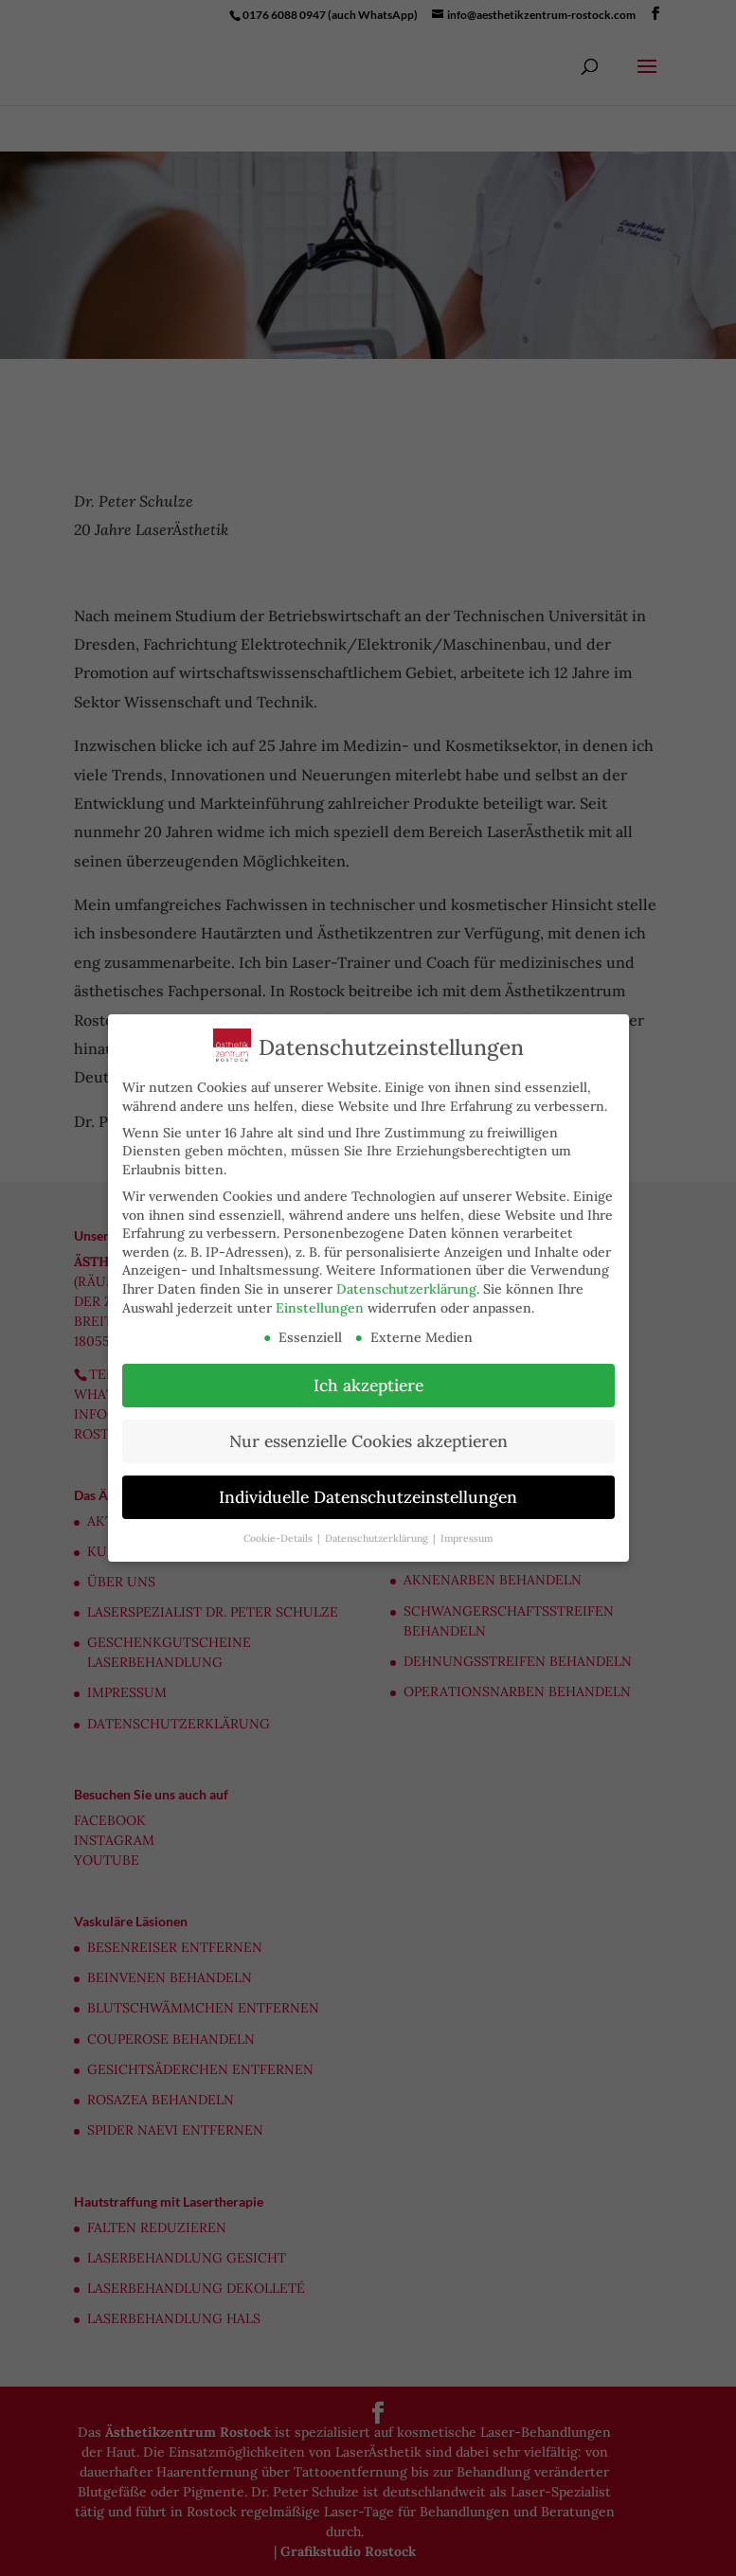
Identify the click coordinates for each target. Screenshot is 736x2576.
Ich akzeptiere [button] (359, 1385)
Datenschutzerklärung (397, 1288)
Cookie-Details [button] (271, 1538)
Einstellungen (310, 1307)
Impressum (458, 1538)
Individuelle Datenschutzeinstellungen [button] (359, 1497)
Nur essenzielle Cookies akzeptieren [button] (359, 1441)
